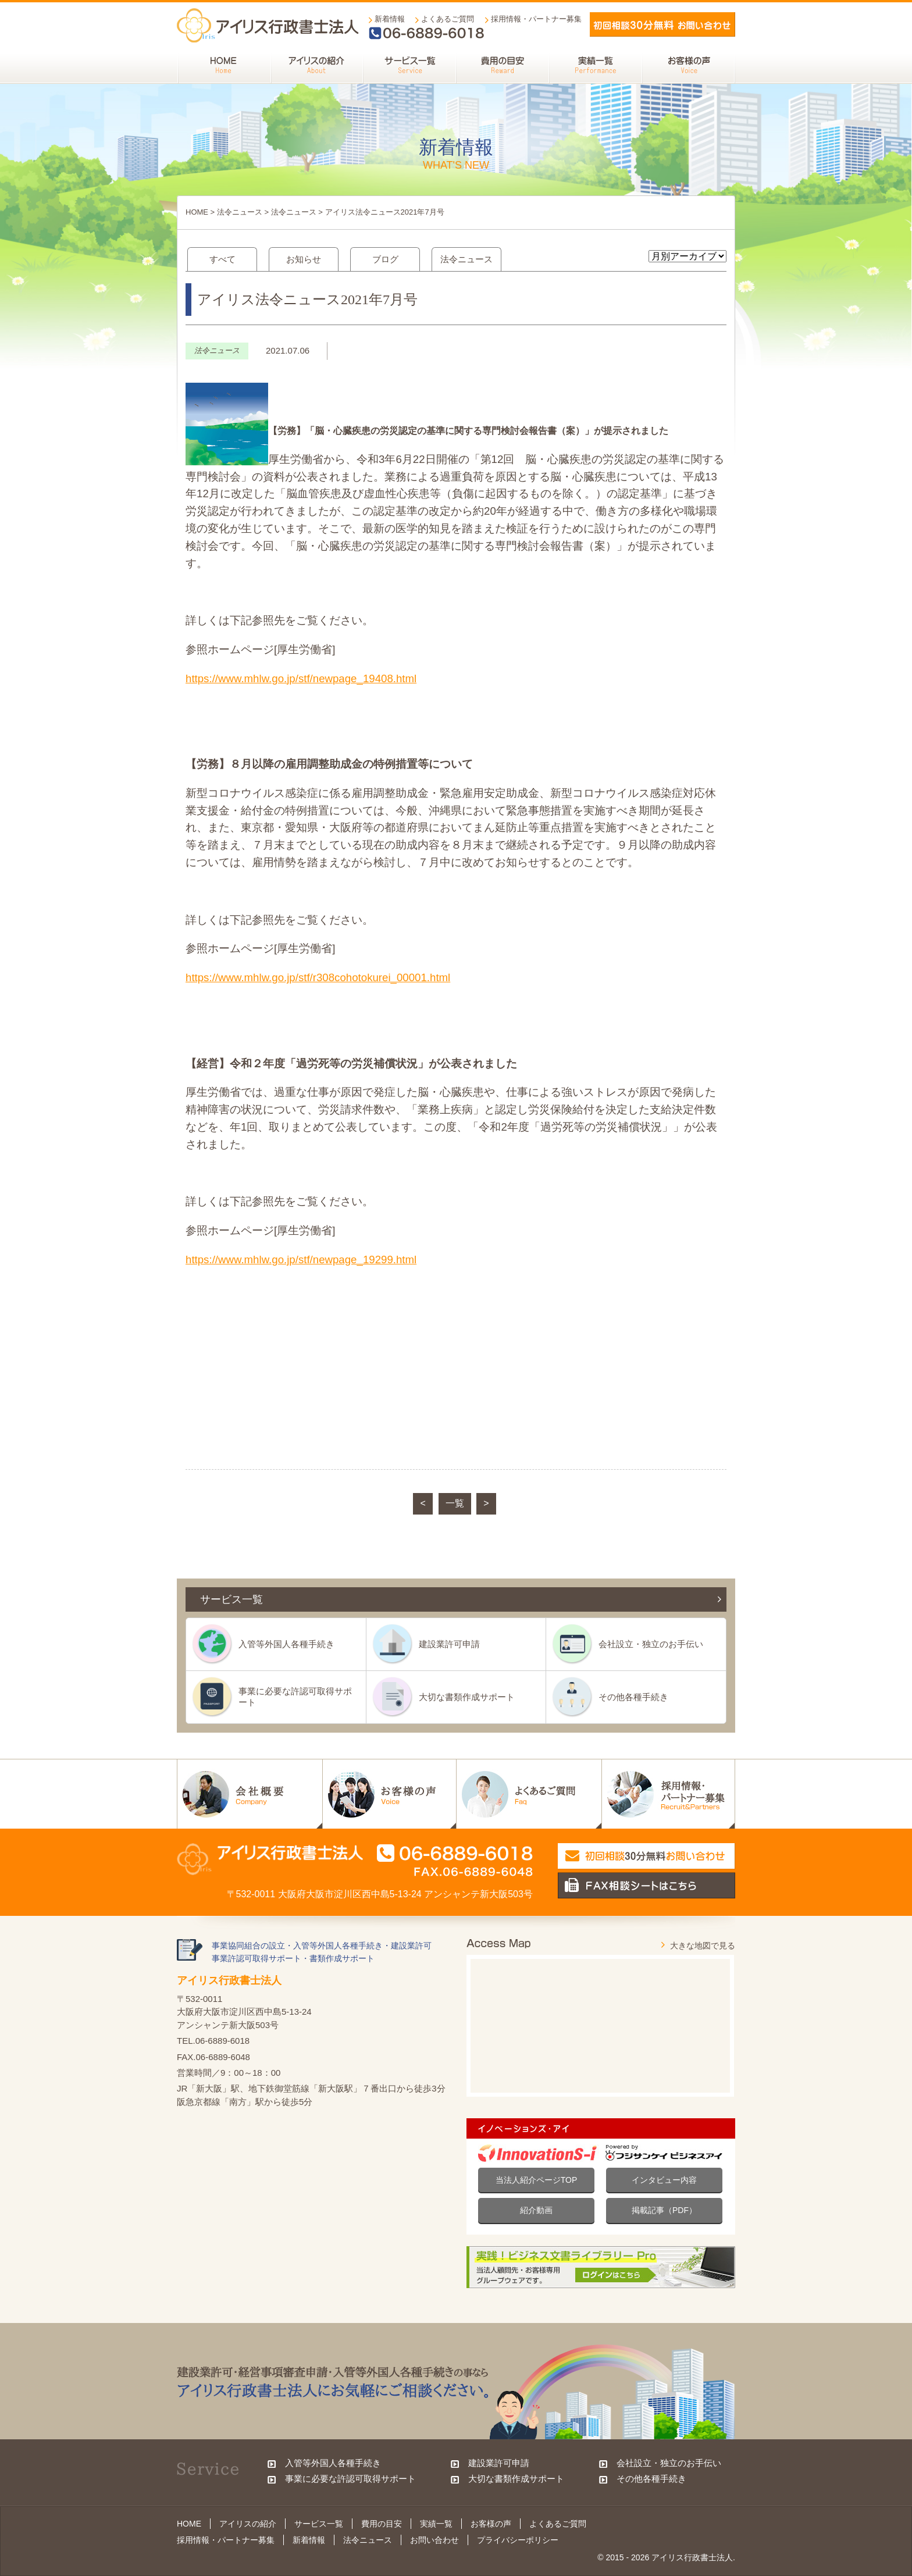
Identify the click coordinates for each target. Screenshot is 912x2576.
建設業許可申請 (449, 1644)
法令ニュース (239, 212)
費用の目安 (381, 2523)
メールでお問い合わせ (662, 24)
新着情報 (390, 19)
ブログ (385, 259)
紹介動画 (536, 2210)
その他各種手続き (633, 1697)
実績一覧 (436, 2523)
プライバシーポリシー (517, 2540)
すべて (222, 259)
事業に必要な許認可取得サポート (295, 1696)
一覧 (455, 1503)
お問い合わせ (434, 2540)
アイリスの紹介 (247, 2523)
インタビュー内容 (664, 2180)
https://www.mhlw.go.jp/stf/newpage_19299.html (301, 1259)
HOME (197, 212)
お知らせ (303, 259)
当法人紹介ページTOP (537, 2180)
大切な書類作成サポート (467, 1697)
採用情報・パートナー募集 (536, 19)
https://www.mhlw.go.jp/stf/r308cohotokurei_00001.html (318, 977)
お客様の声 (491, 2523)
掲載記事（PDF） (664, 2210)
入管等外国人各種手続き (286, 1644)
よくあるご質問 (447, 19)
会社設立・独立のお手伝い (650, 1644)
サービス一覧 (318, 2523)
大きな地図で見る (702, 1945)
